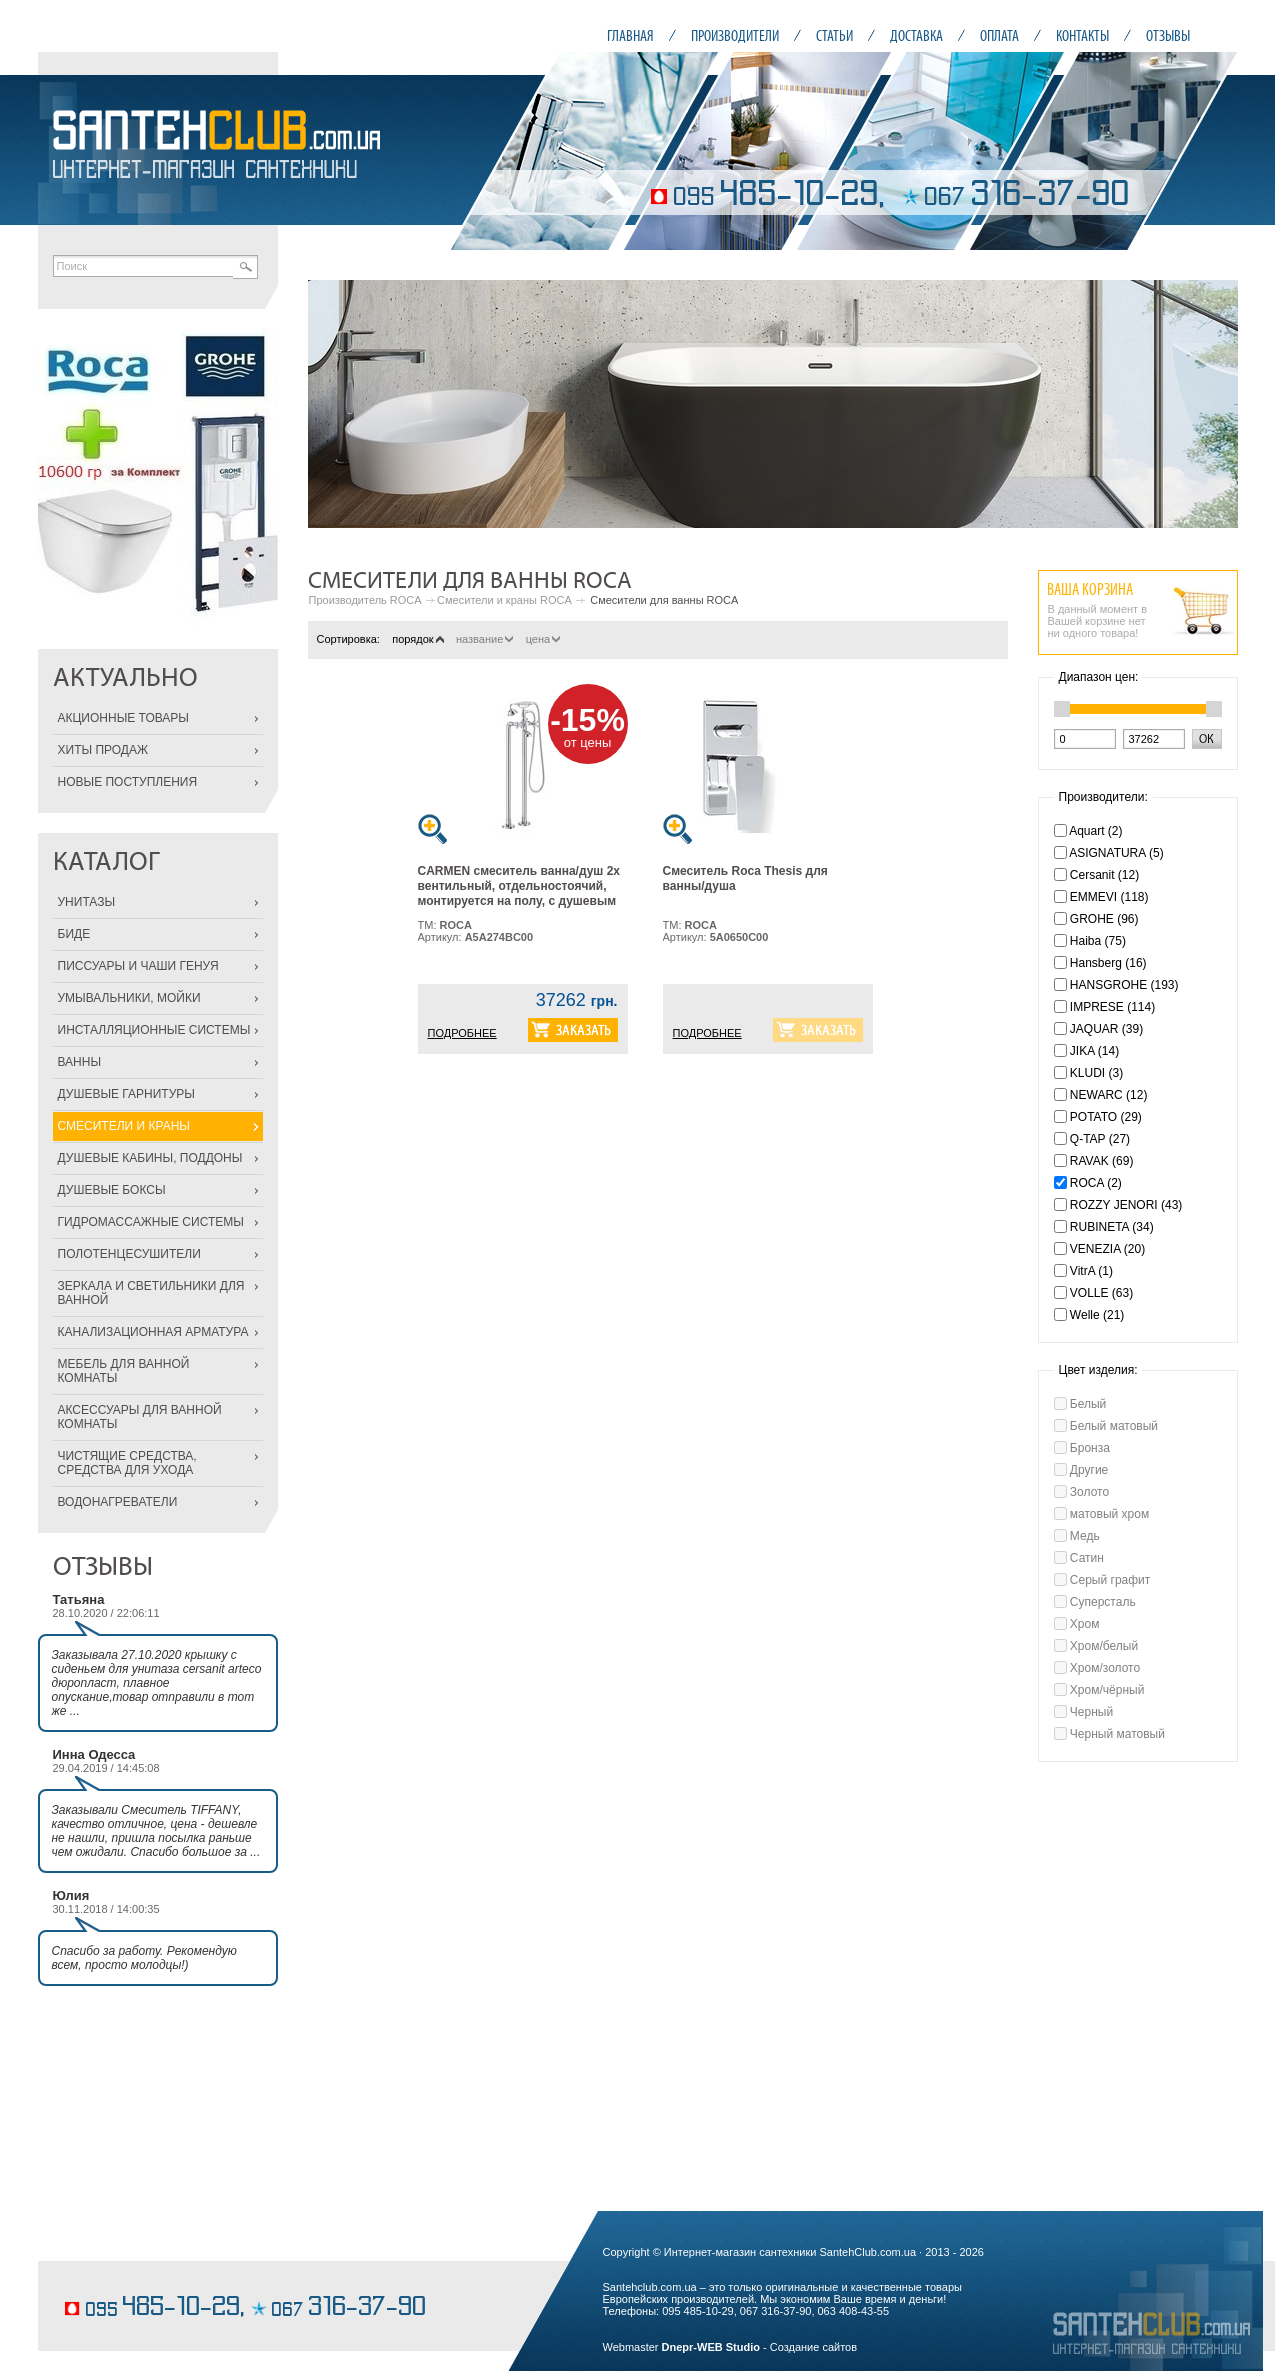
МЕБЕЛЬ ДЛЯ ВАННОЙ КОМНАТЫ (124, 1371)
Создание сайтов (813, 2347)
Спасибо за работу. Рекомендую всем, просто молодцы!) (144, 1958)
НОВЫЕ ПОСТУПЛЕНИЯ (128, 782)
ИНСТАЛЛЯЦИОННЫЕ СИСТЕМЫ (154, 1030)
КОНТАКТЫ (1082, 35)
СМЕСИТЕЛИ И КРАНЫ (124, 1126)
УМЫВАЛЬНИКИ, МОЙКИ (129, 998)
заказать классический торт (132, 2277)
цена (543, 639)
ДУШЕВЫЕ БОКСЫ (112, 1190)
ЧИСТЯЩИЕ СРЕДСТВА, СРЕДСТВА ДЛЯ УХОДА (127, 1463)
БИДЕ (74, 934)
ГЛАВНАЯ (630, 35)
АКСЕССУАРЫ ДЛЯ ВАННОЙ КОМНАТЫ (140, 1417)
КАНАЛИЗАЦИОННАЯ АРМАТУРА (153, 1332)
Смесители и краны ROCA (504, 600)
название (484, 639)
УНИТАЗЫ (87, 902)
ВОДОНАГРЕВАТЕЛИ (118, 1502)
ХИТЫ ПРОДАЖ (103, 750)
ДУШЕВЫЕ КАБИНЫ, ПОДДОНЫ (150, 1158)
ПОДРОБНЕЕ (462, 1033)
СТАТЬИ (834, 35)
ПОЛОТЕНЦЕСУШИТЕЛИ (129, 1254)
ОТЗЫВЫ (1168, 35)
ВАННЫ (80, 1062)
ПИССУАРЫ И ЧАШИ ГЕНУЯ (138, 966)
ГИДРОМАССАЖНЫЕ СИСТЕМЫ (151, 1222)
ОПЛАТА (999, 35)
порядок (417, 639)
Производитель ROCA (365, 600)
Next (1212, 404)
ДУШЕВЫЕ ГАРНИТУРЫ (126, 1094)
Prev (334, 404)
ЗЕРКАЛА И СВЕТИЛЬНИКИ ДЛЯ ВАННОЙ (151, 1293)
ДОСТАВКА (916, 35)
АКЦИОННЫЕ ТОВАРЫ (123, 718)
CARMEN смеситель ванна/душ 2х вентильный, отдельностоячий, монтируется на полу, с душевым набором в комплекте (519, 893)
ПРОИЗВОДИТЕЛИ (735, 35)
